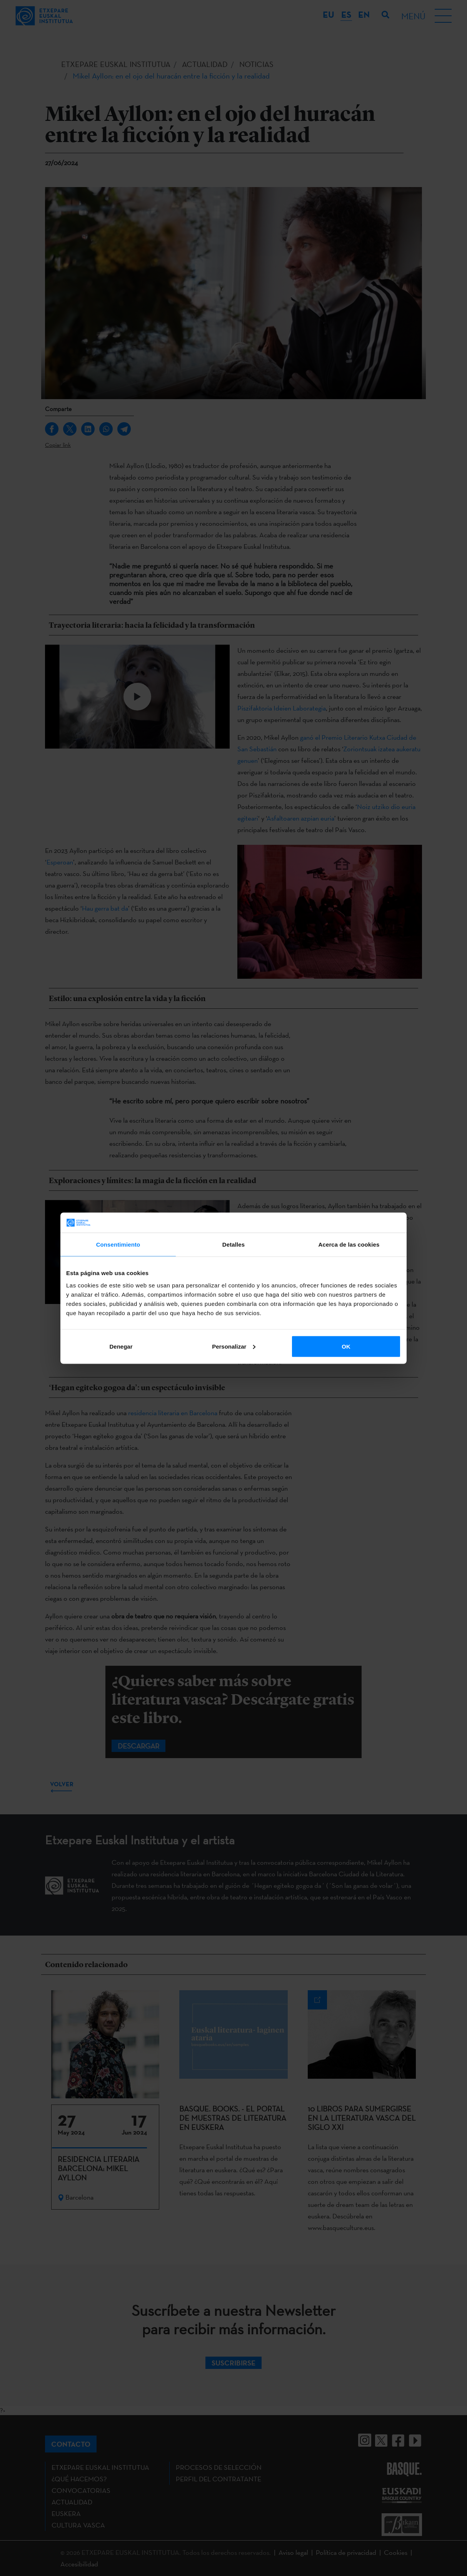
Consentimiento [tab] (118, 1244)
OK (346, 1346)
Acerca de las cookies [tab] (349, 1244)
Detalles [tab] (233, 1244)
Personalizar (233, 1346)
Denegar (120, 1346)
